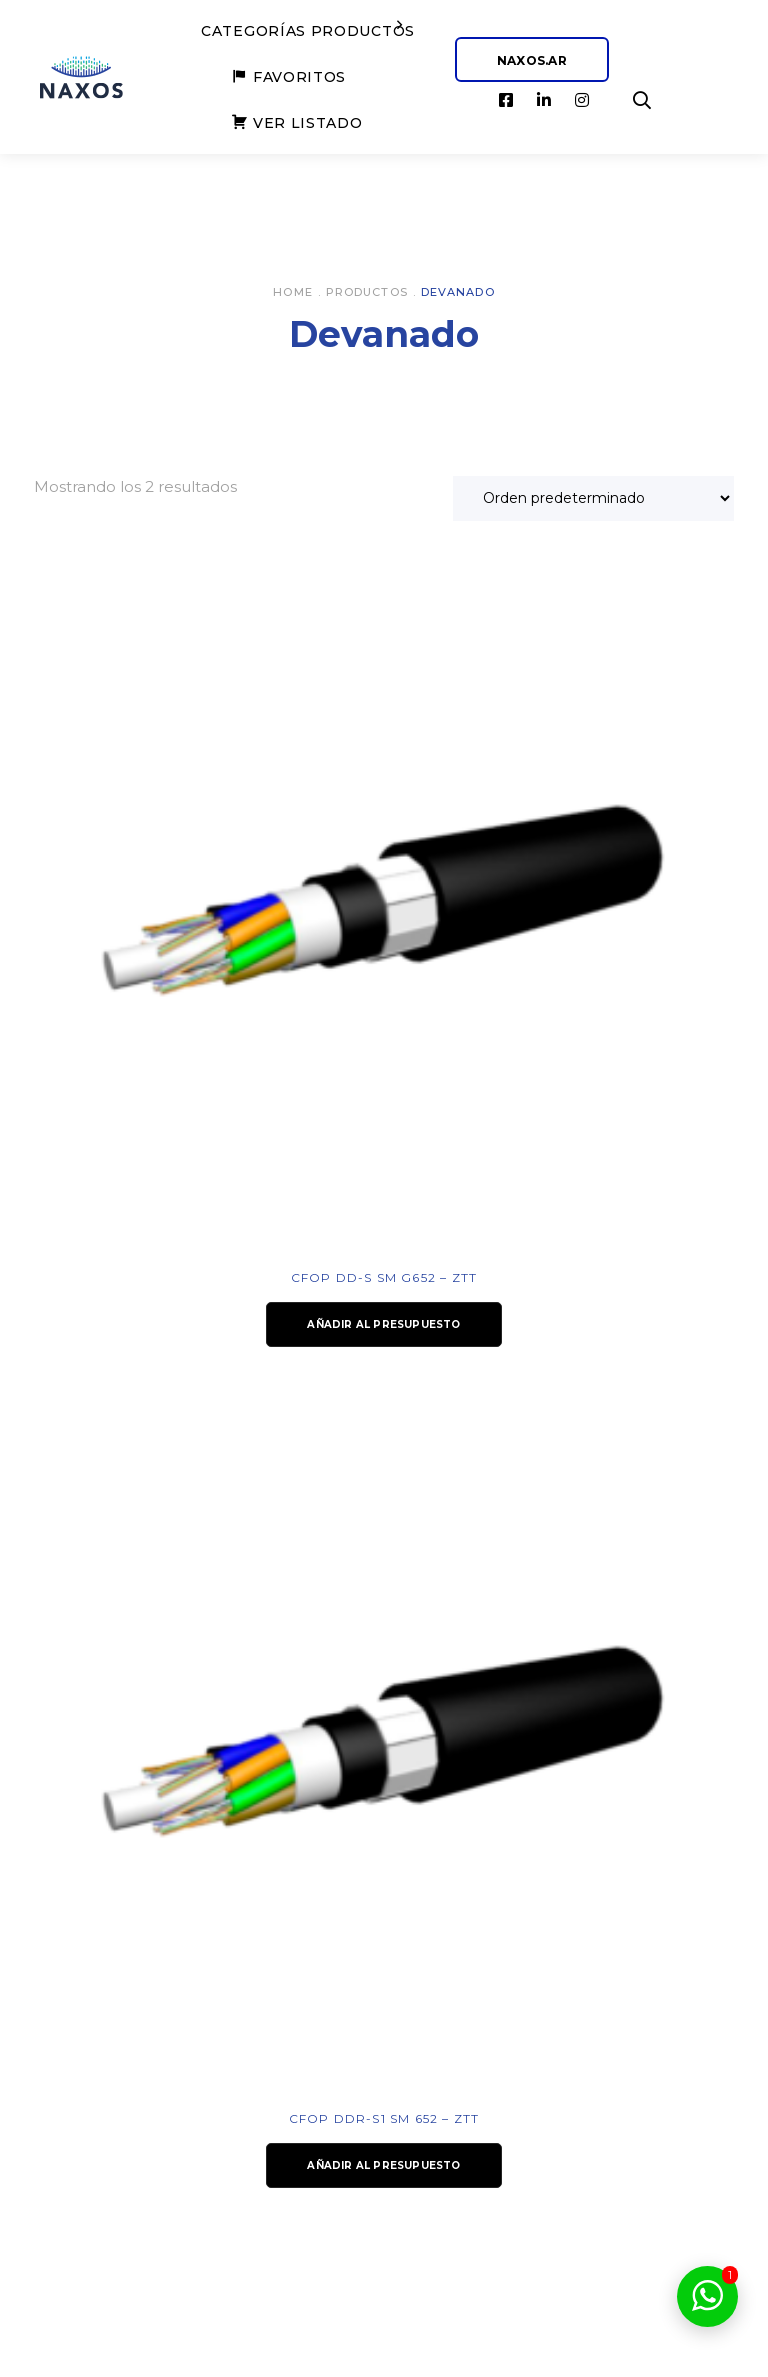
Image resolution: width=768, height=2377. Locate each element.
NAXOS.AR (532, 60)
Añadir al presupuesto (383, 1324)
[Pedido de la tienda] (593, 498)
